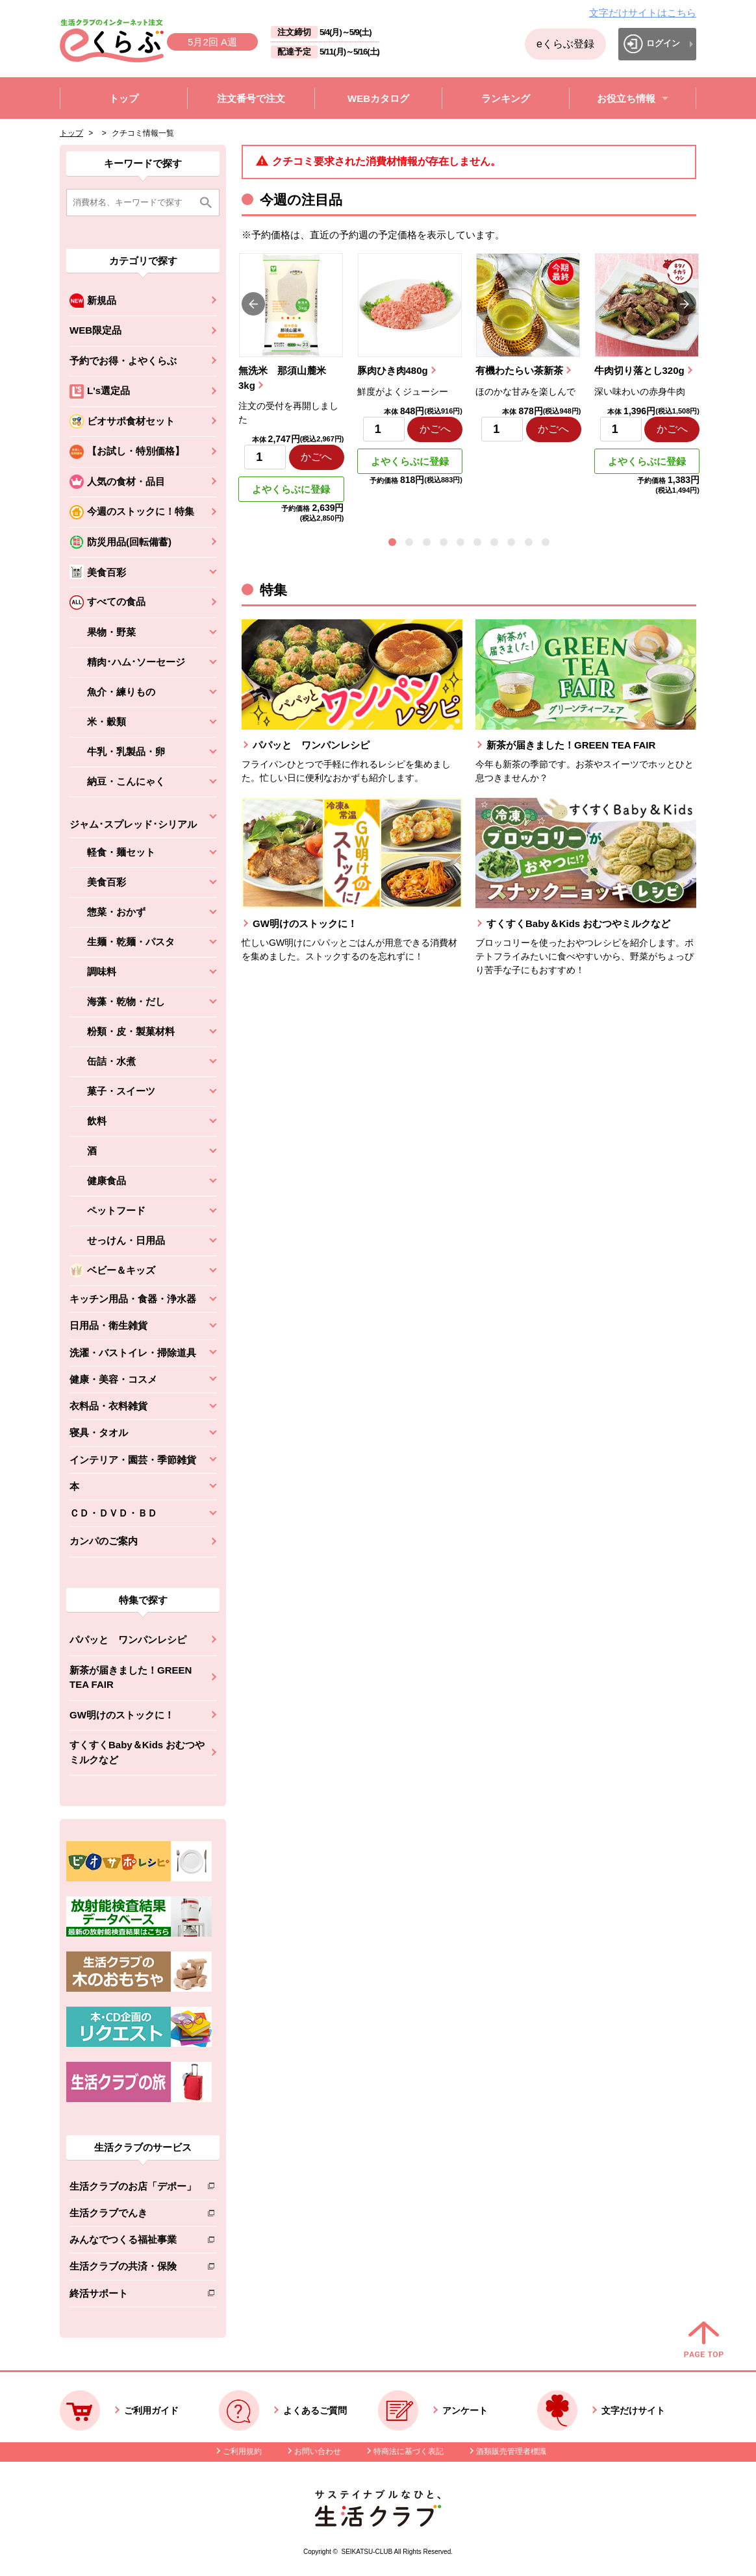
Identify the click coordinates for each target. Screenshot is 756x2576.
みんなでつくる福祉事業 (132, 2242)
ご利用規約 (242, 2451)
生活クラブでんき (132, 2215)
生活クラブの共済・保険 (132, 2268)
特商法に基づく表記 (408, 2451)
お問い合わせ (317, 2451)
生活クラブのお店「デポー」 (132, 2189)
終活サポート (132, 2296)
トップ (71, 133)
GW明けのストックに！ (121, 1714)
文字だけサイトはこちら (642, 12)
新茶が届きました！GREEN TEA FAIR (130, 1677)
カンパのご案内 (103, 1540)
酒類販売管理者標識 (511, 2451)
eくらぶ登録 (565, 43)
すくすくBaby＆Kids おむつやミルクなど (137, 1752)
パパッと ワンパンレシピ (127, 1639)
